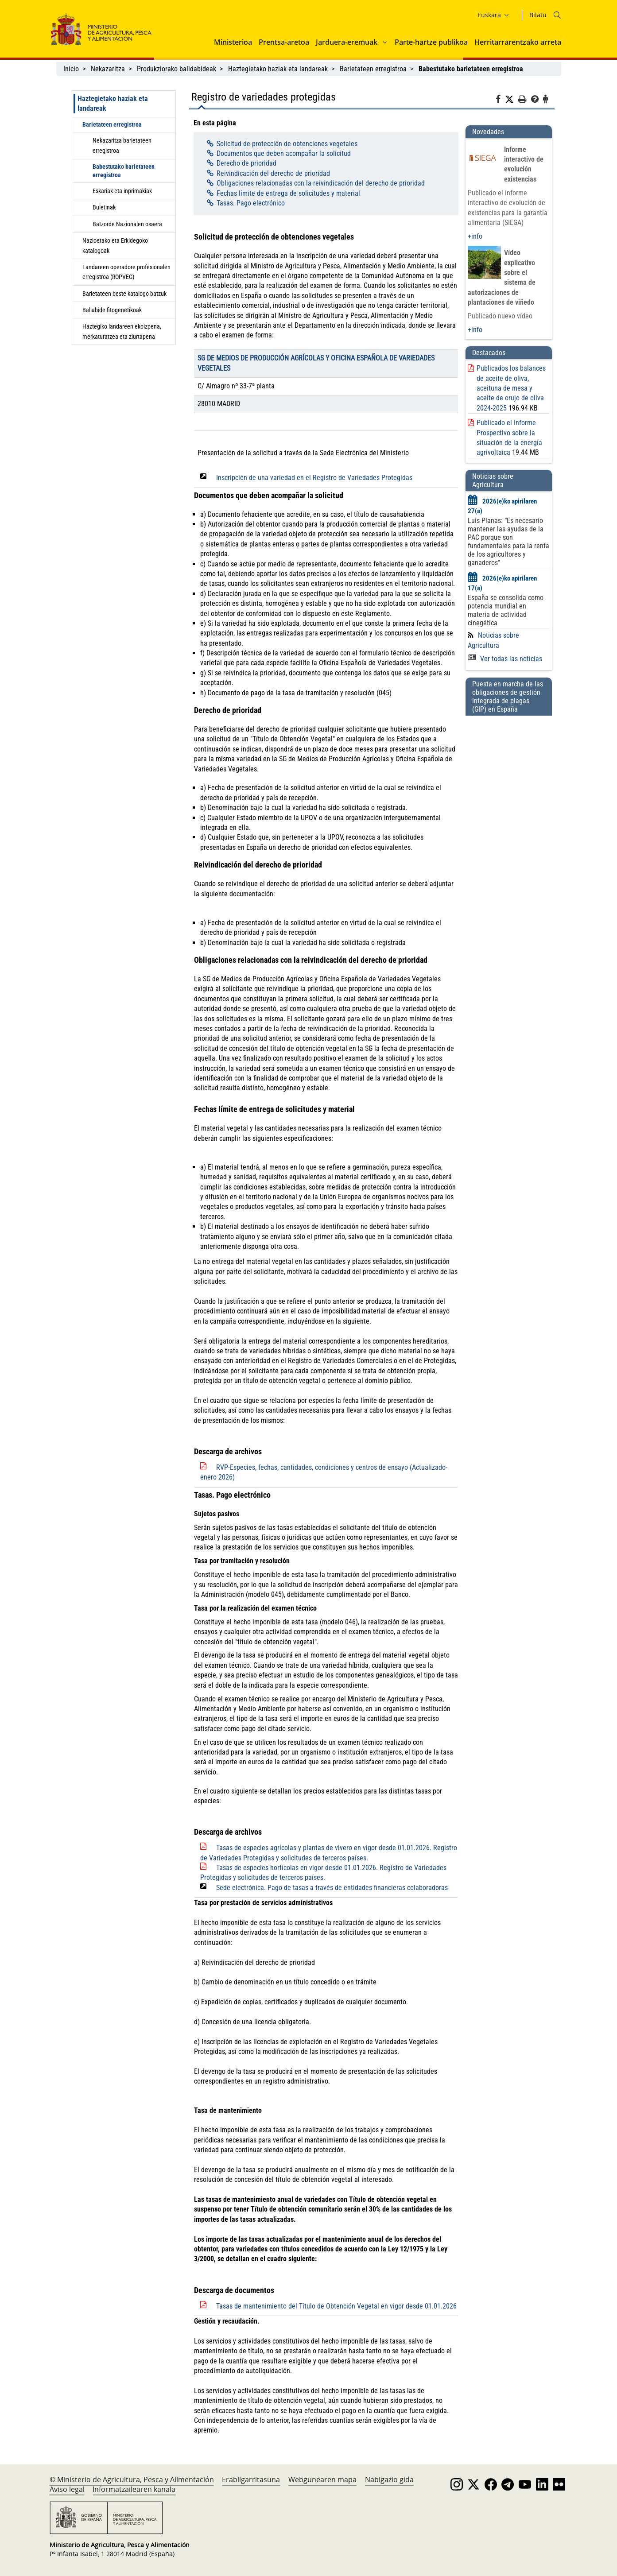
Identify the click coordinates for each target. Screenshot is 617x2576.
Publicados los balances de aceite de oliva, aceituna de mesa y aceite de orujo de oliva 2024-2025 (511, 388)
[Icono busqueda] (557, 15)
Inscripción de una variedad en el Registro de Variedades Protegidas (314, 477)
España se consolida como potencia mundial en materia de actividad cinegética (505, 610)
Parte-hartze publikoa (431, 42)
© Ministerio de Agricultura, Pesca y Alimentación (132, 2479)
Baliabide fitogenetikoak (112, 310)
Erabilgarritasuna (251, 2479)
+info (475, 236)
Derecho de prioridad (246, 163)
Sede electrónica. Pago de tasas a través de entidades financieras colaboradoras (332, 1887)
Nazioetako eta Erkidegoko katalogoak (115, 245)
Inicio (71, 69)
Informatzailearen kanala (134, 2489)
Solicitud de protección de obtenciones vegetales (287, 143)
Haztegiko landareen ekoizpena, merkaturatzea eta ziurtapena (121, 331)
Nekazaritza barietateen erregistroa (122, 145)
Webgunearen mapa (322, 2479)
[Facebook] (500, 100)
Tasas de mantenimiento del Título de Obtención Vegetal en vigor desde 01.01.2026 (336, 2306)
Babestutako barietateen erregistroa (124, 170)
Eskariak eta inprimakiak (122, 190)
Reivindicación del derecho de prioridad (273, 173)
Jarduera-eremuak (346, 42)
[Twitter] (511, 99)
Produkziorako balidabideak (176, 69)
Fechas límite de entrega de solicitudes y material (288, 193)
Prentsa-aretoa (284, 42)
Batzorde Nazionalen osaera (127, 224)
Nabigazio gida (389, 2479)
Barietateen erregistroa (373, 69)
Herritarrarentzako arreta (517, 42)
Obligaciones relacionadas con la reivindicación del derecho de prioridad (321, 183)
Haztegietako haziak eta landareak (278, 69)
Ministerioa (233, 42)
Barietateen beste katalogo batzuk (124, 293)
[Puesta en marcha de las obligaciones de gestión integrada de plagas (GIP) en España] (508, 740)
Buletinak (104, 207)
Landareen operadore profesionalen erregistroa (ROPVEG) (126, 271)
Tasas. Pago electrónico (251, 203)
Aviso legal (67, 2489)
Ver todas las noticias (505, 659)
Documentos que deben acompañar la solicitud (284, 153)
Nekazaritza (108, 69)
